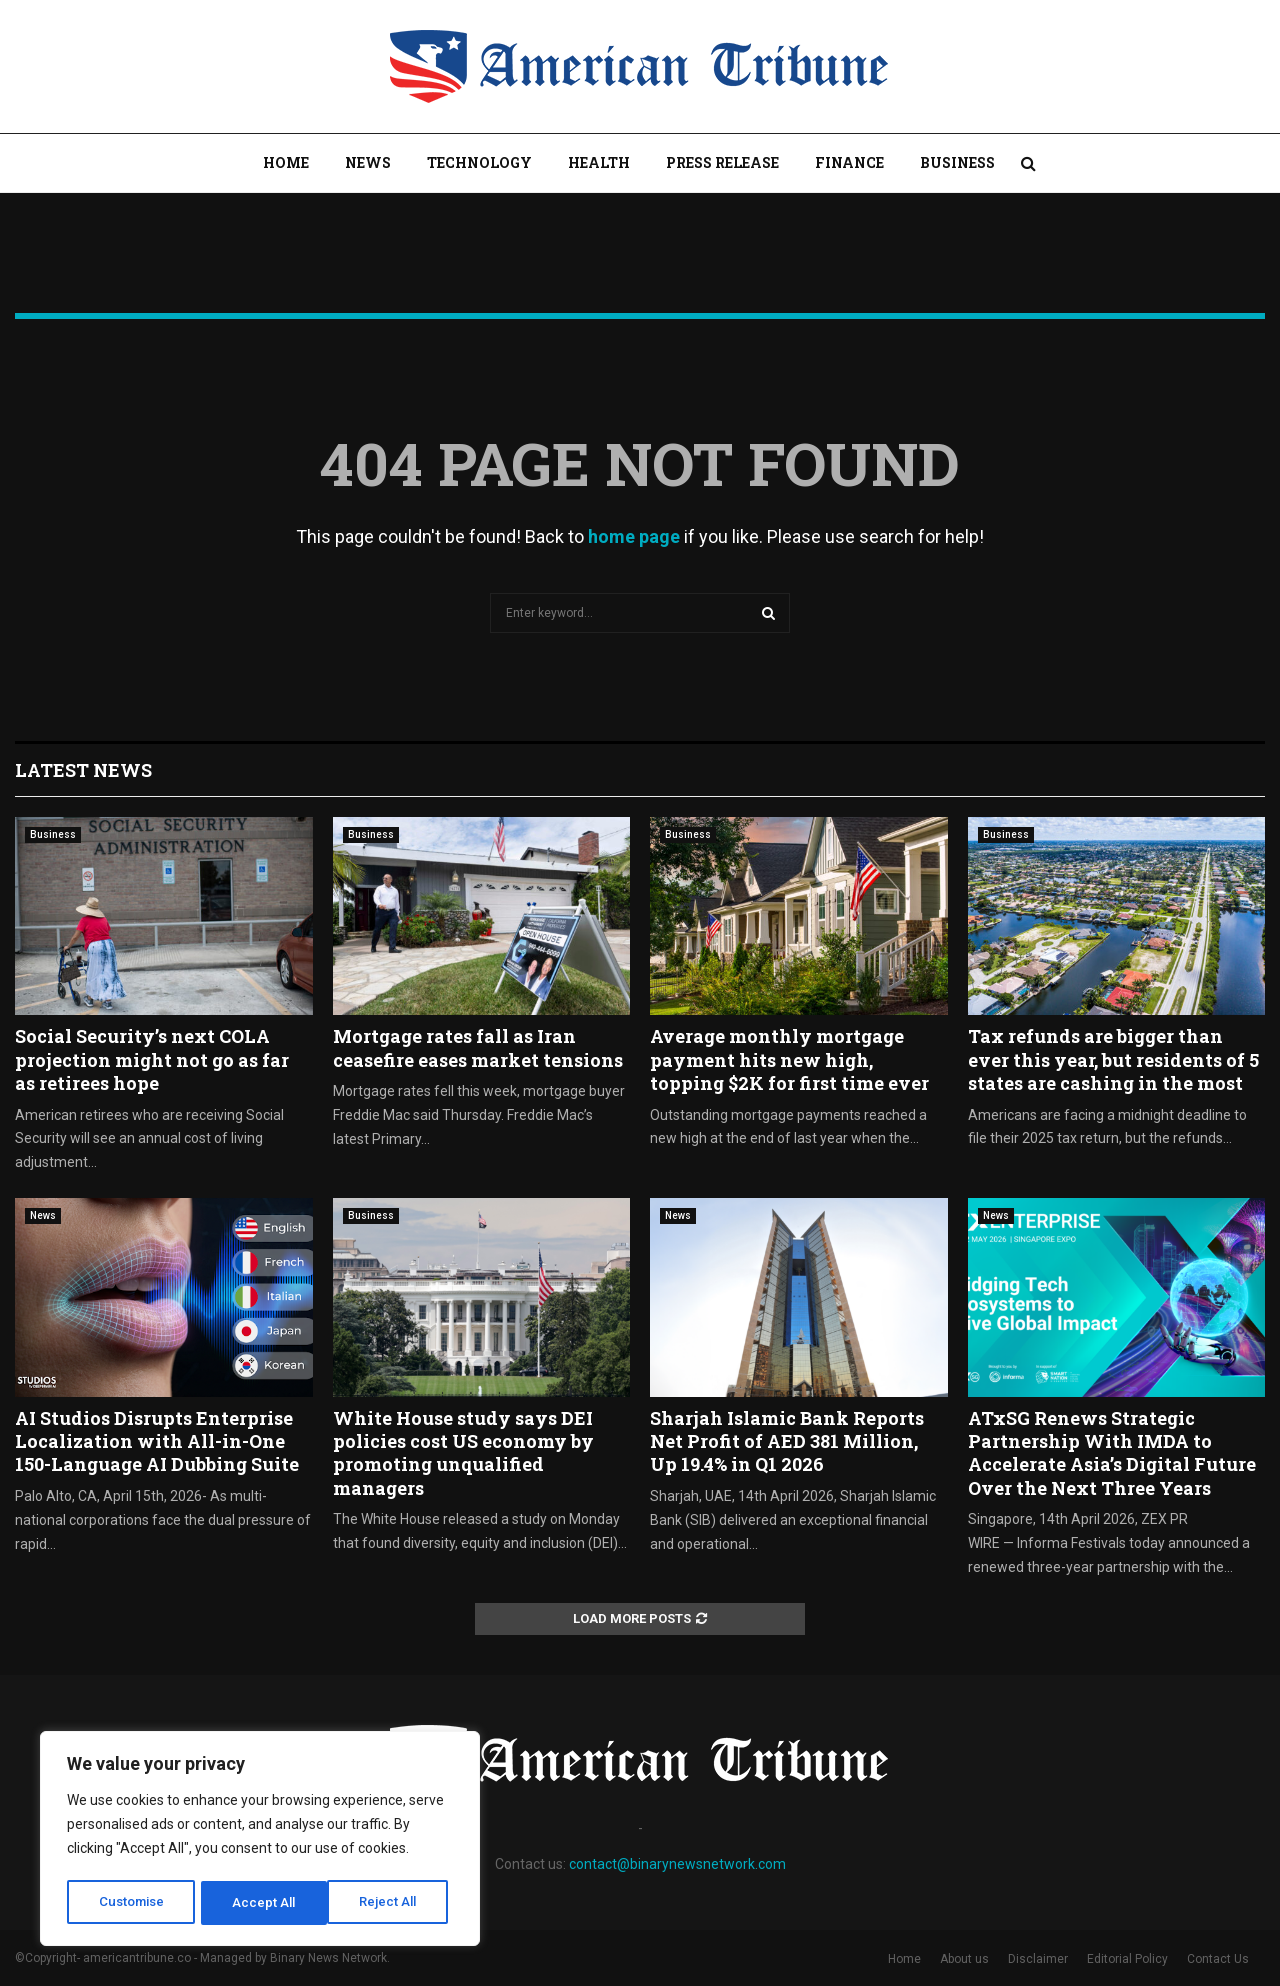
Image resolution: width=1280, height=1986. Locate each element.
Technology (479, 162)
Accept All (391, 1903)
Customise (131, 1903)
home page (634, 536)
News (368, 162)
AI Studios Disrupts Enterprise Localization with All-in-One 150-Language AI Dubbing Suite (157, 1441)
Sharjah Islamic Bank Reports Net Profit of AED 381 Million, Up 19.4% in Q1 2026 (787, 1441)
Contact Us (1218, 1959)
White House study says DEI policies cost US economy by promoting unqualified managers (463, 1453)
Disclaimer (1038, 1959)
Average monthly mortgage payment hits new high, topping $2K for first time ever (789, 1059)
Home (286, 162)
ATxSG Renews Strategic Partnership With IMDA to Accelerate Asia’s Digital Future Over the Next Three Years (1112, 1453)
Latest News (83, 770)
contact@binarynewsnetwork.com (677, 1864)
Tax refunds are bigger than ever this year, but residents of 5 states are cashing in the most (1113, 1059)
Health (599, 162)
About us (964, 1959)
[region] (260, 1841)
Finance (849, 162)
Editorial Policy (1127, 1959)
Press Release (722, 162)
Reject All (263, 1903)
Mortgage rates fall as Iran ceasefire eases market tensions (478, 1047)
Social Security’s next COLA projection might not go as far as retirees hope (152, 1059)
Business (957, 162)
